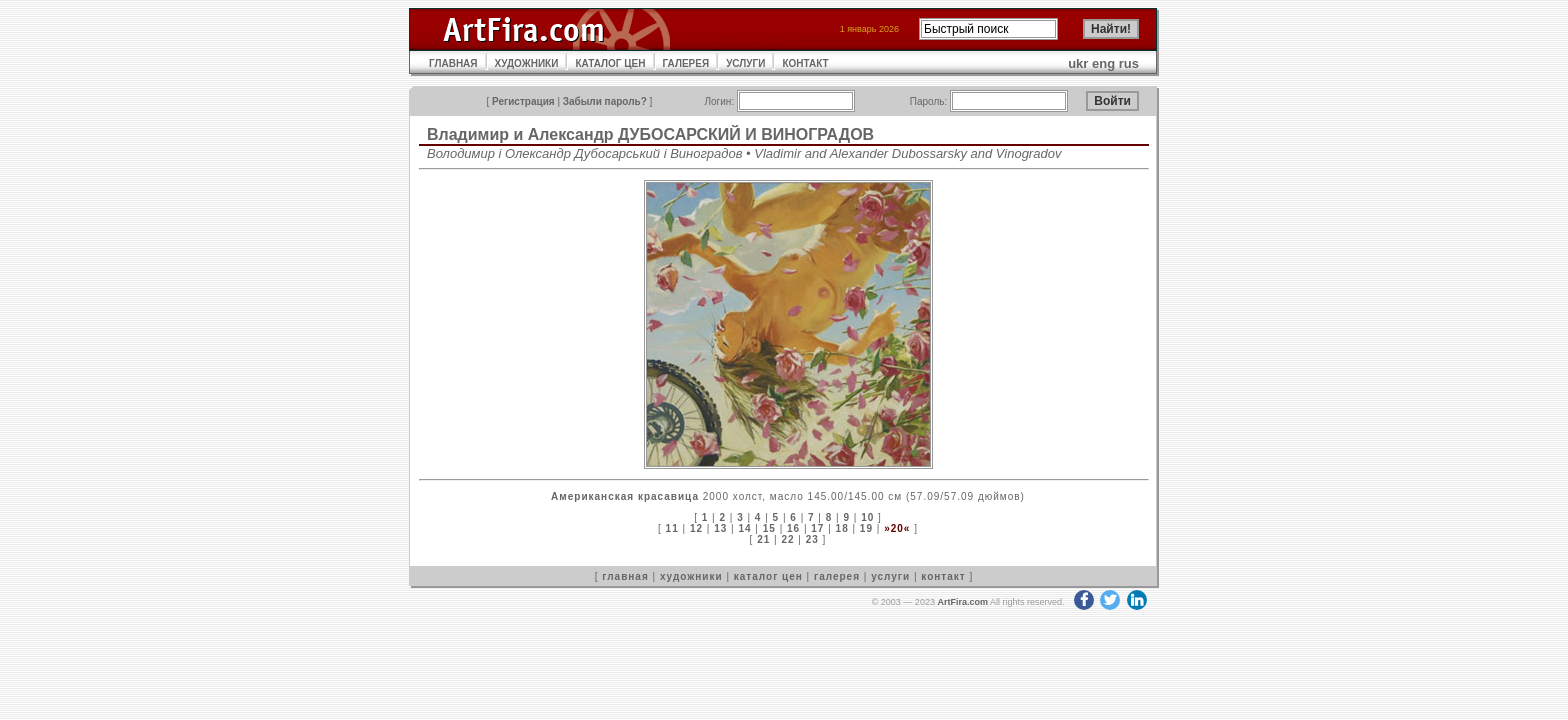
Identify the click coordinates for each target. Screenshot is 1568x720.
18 (842, 528)
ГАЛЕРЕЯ (686, 63)
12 (696, 528)
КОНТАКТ (805, 63)
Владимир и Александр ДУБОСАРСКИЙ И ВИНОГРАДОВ (650, 134)
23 (812, 539)
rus (1129, 63)
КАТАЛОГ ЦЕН (610, 63)
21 (763, 539)
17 (817, 528)
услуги (890, 576)
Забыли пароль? (605, 101)
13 (720, 528)
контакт (943, 576)
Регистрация (523, 101)
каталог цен (768, 576)
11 (672, 528)
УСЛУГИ (745, 63)
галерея (837, 576)
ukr (1078, 63)
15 (769, 528)
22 (787, 539)
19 (866, 528)
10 (867, 517)
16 (793, 528)
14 (744, 528)
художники (691, 576)
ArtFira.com (962, 602)
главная (625, 576)
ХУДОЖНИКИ (527, 63)
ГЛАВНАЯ (453, 63)
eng (1103, 63)
